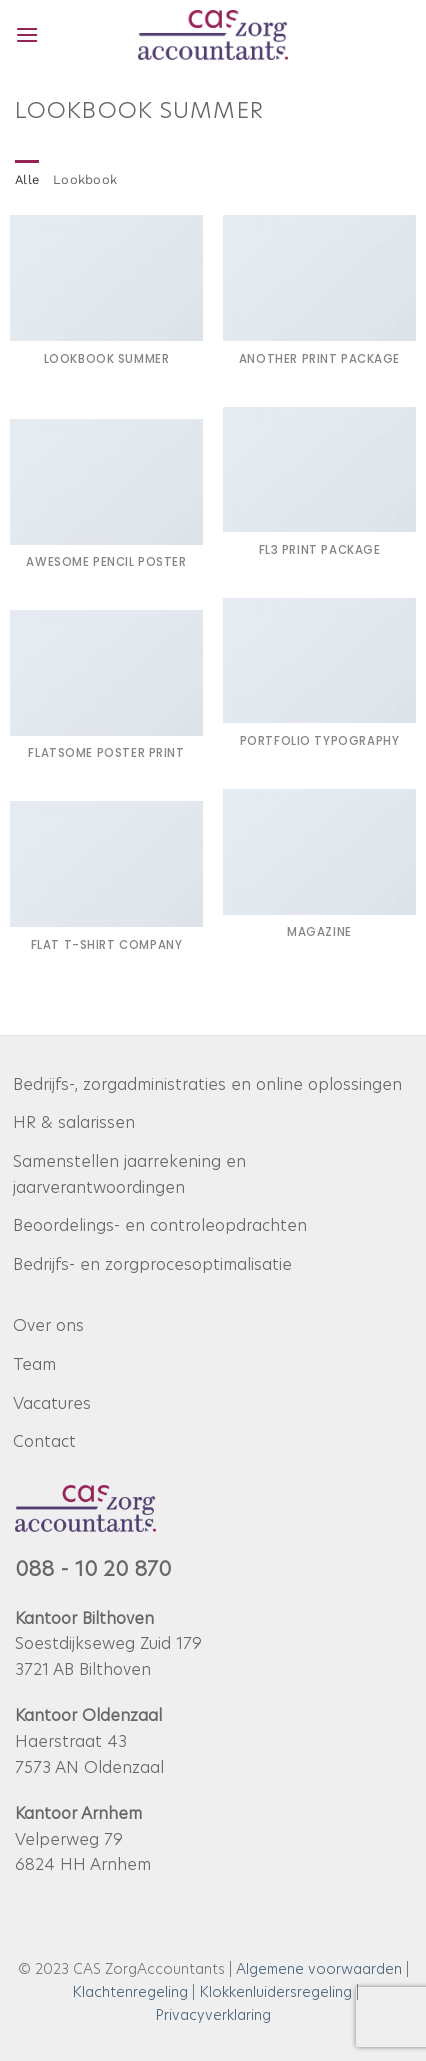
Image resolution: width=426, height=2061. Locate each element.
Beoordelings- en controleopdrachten (160, 1225)
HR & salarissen (74, 1122)
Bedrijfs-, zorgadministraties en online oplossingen (207, 1084)
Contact (44, 1441)
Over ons (48, 1325)
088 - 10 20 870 (93, 1569)
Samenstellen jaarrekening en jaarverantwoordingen (129, 1174)
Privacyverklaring (213, 2015)
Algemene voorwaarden (319, 1969)
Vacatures (52, 1403)
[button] (27, 34)
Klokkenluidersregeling (275, 1992)
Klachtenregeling (130, 1992)
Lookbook (85, 179)
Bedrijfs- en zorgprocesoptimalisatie (152, 1264)
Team (34, 1364)
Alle (27, 179)
